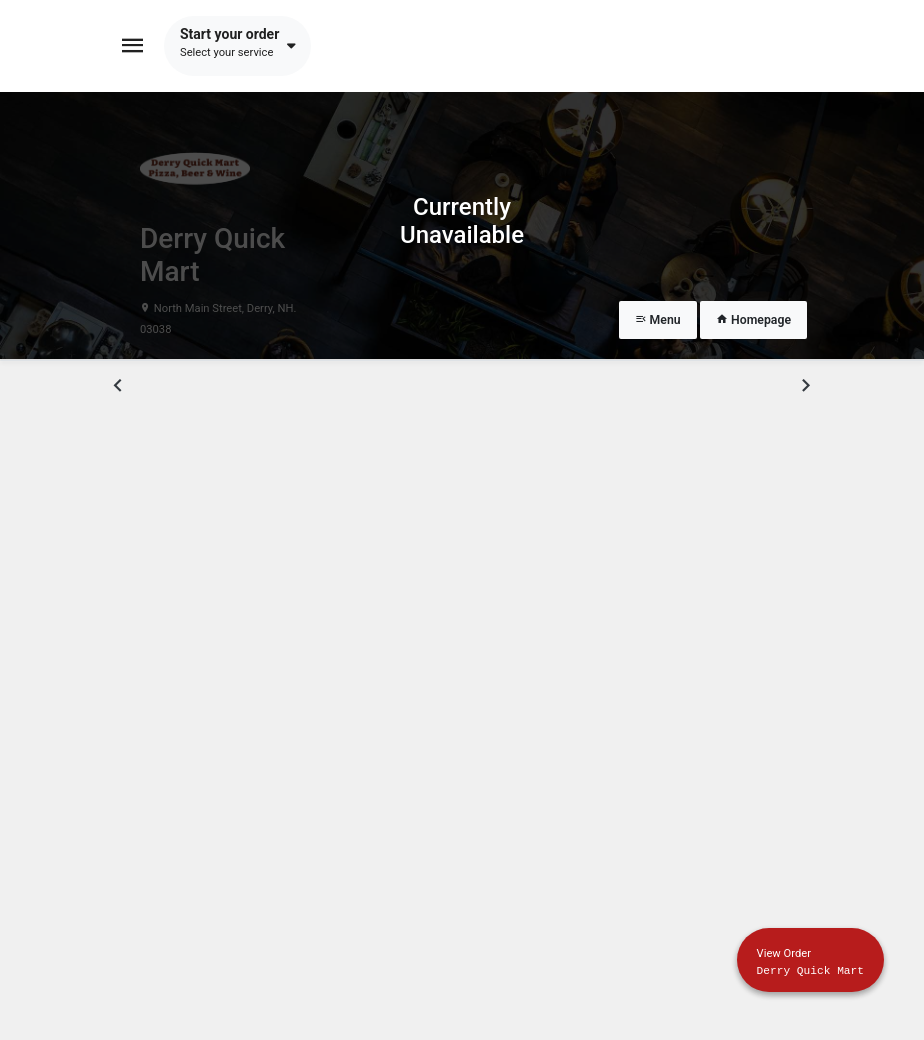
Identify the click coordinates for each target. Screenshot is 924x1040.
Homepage (753, 320)
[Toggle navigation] (133, 46)
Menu (658, 320)
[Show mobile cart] (810, 960)
